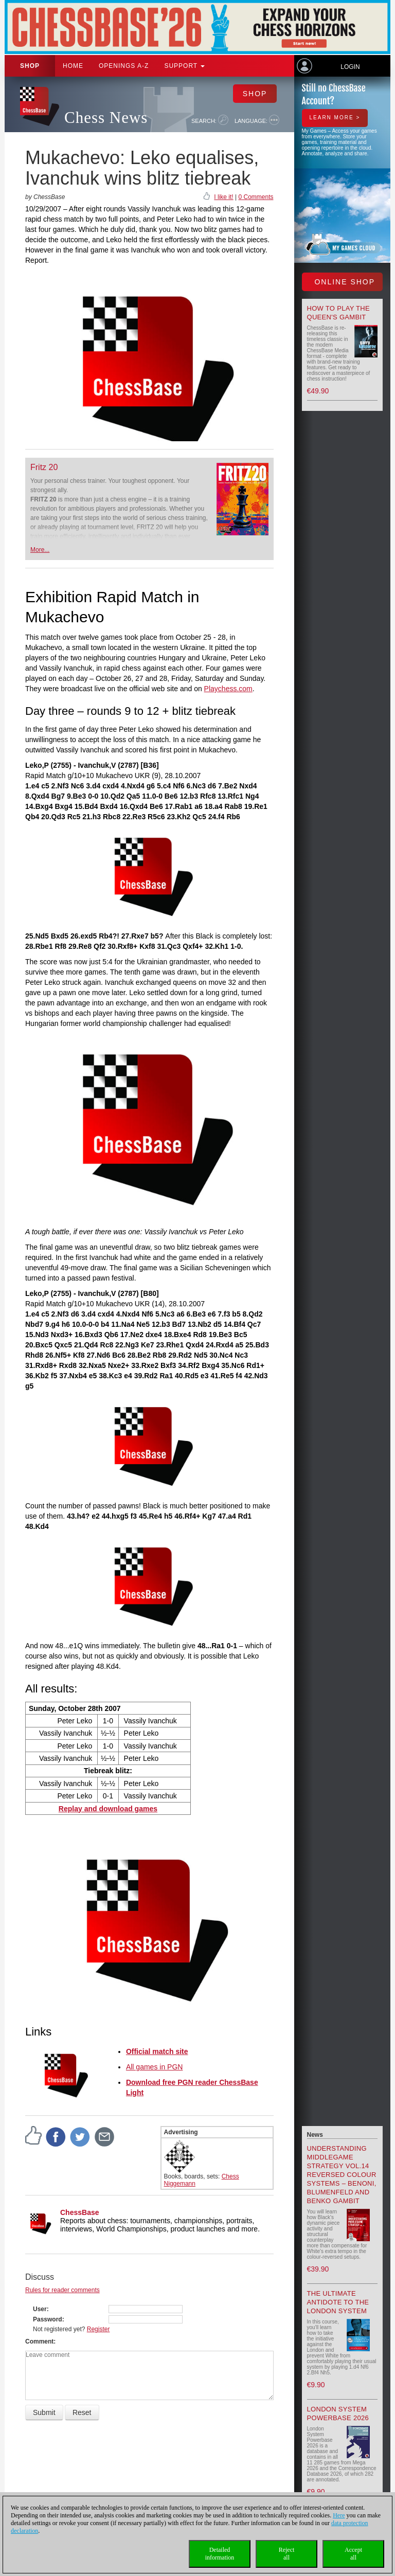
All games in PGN (154, 2067)
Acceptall (353, 2553)
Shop (30, 65)
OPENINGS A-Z (124, 65)
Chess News (106, 118)
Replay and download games (108, 1809)
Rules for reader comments (62, 2290)
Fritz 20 (44, 467)
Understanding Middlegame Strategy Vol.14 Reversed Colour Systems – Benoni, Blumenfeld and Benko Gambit (341, 2175)
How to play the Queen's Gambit (338, 312)
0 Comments (255, 197)
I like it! (223, 197)
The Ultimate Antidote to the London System (338, 2302)
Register (98, 2329)
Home (73, 65)
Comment (39, 2341)
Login (350, 66)
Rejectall (287, 2553)
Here (339, 2515)
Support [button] (184, 65)
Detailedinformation (220, 2553)
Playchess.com (228, 688)
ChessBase (79, 2212)
